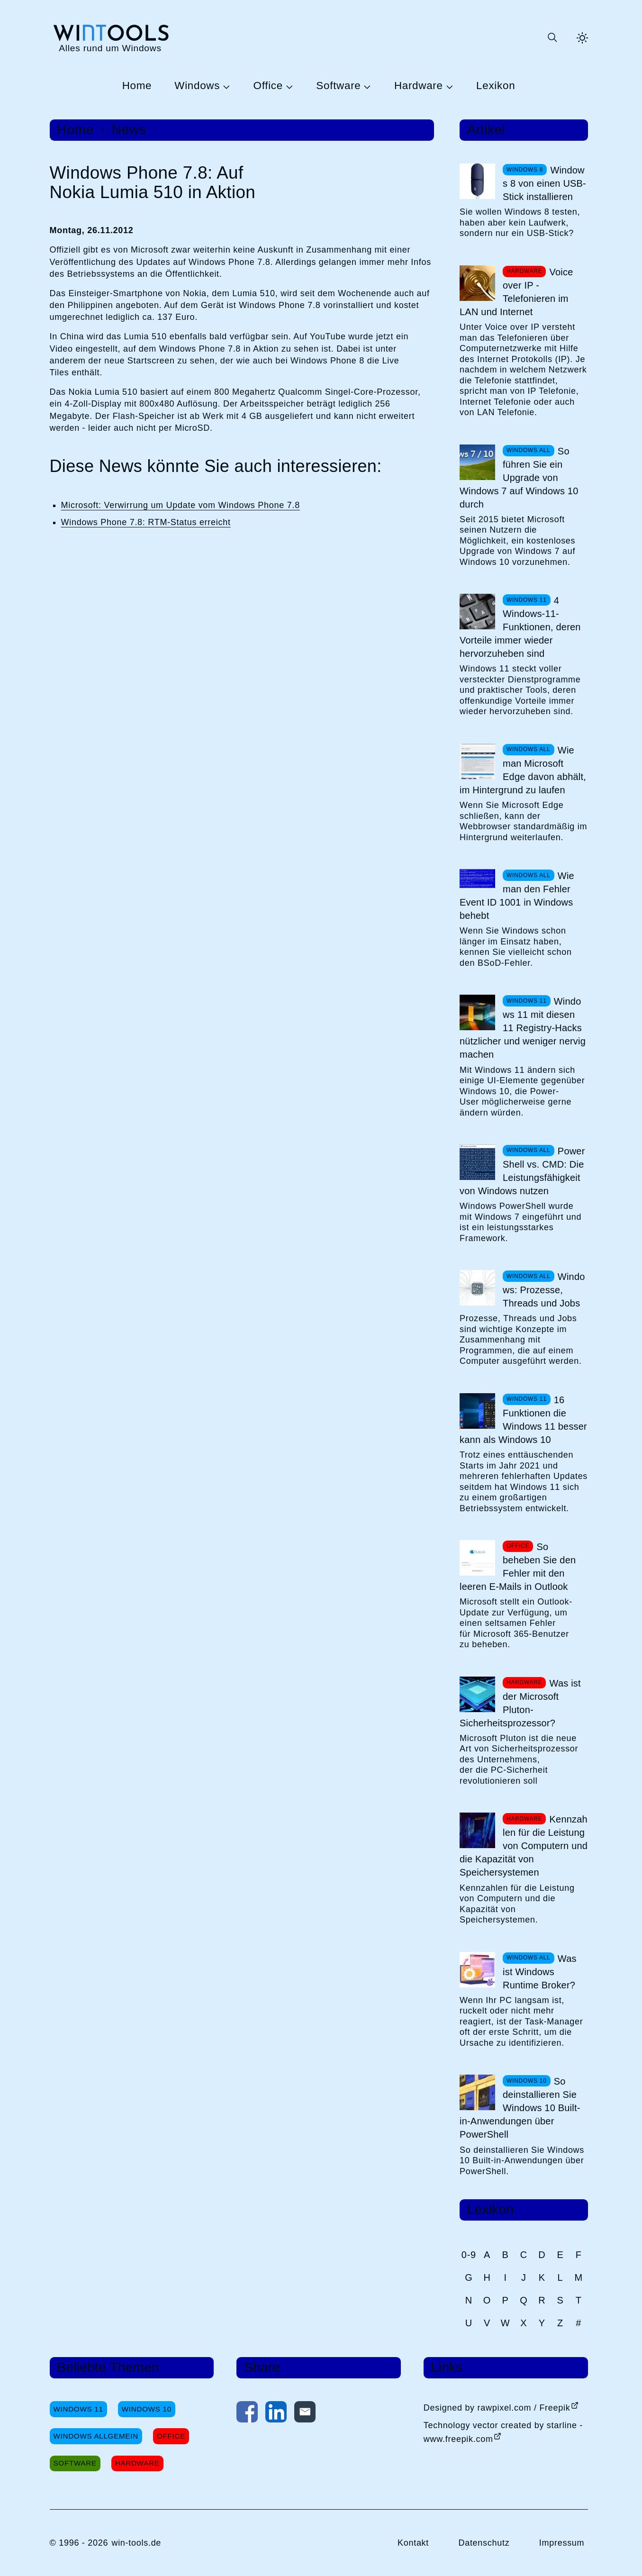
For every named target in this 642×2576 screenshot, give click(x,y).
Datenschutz (483, 2543)
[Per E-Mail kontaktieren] (305, 2414)
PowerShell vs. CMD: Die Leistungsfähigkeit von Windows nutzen (522, 1171)
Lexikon (495, 86)
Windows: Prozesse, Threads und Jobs (544, 1289)
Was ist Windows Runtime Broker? (540, 1971)
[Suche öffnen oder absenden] (552, 37)
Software (338, 86)
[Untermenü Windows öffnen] (225, 86)
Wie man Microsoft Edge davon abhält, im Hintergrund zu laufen (523, 770)
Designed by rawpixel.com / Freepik (497, 2408)
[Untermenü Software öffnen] (366, 86)
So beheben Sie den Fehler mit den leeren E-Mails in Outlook (518, 1567)
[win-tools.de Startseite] (110, 38)
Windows (197, 86)
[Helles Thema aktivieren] (582, 38)
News (129, 130)
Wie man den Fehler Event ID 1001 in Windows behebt (517, 896)
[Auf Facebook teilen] (247, 2414)
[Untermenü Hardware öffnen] (448, 86)
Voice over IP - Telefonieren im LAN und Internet (516, 292)
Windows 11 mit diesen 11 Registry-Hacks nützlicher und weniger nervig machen (523, 1028)
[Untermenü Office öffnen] (288, 86)
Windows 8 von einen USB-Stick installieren (544, 183)
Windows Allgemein (96, 2436)
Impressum (562, 2543)
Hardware (418, 86)
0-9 (468, 2254)
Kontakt (413, 2543)
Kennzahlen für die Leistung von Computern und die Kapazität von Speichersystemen (524, 1846)
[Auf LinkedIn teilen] (276, 2414)
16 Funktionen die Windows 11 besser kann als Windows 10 (523, 1420)
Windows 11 (78, 2409)
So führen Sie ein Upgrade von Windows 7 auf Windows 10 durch (519, 477)
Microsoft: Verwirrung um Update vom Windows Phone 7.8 (180, 505)
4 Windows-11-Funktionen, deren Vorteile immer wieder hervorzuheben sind (520, 627)
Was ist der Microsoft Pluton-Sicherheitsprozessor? (520, 1703)
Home (137, 86)
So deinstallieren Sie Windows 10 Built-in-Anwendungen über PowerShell (520, 2108)
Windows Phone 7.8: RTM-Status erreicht (146, 522)
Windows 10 (147, 2409)
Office (268, 86)
